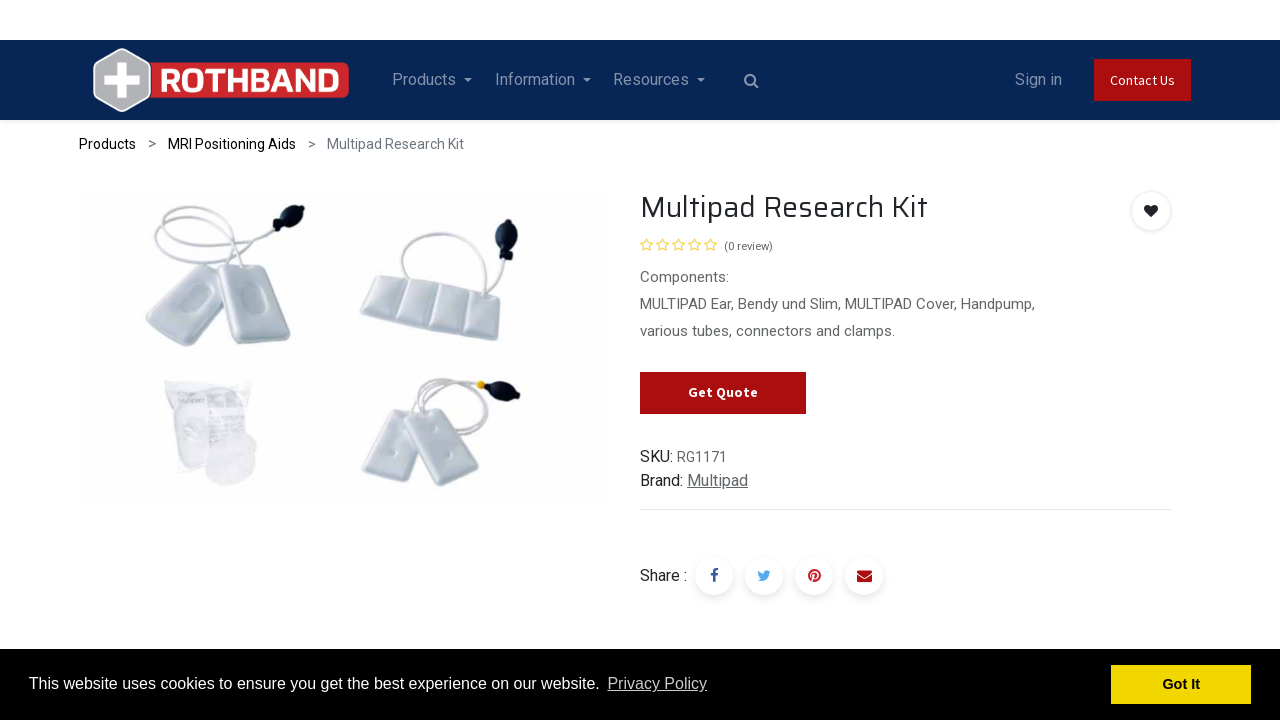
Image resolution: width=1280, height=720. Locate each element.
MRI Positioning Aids (232, 144)
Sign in (1038, 79)
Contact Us (1142, 80)
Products (107, 144)
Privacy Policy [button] (657, 683)
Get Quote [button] (723, 392)
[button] (1151, 211)
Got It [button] (1181, 684)
